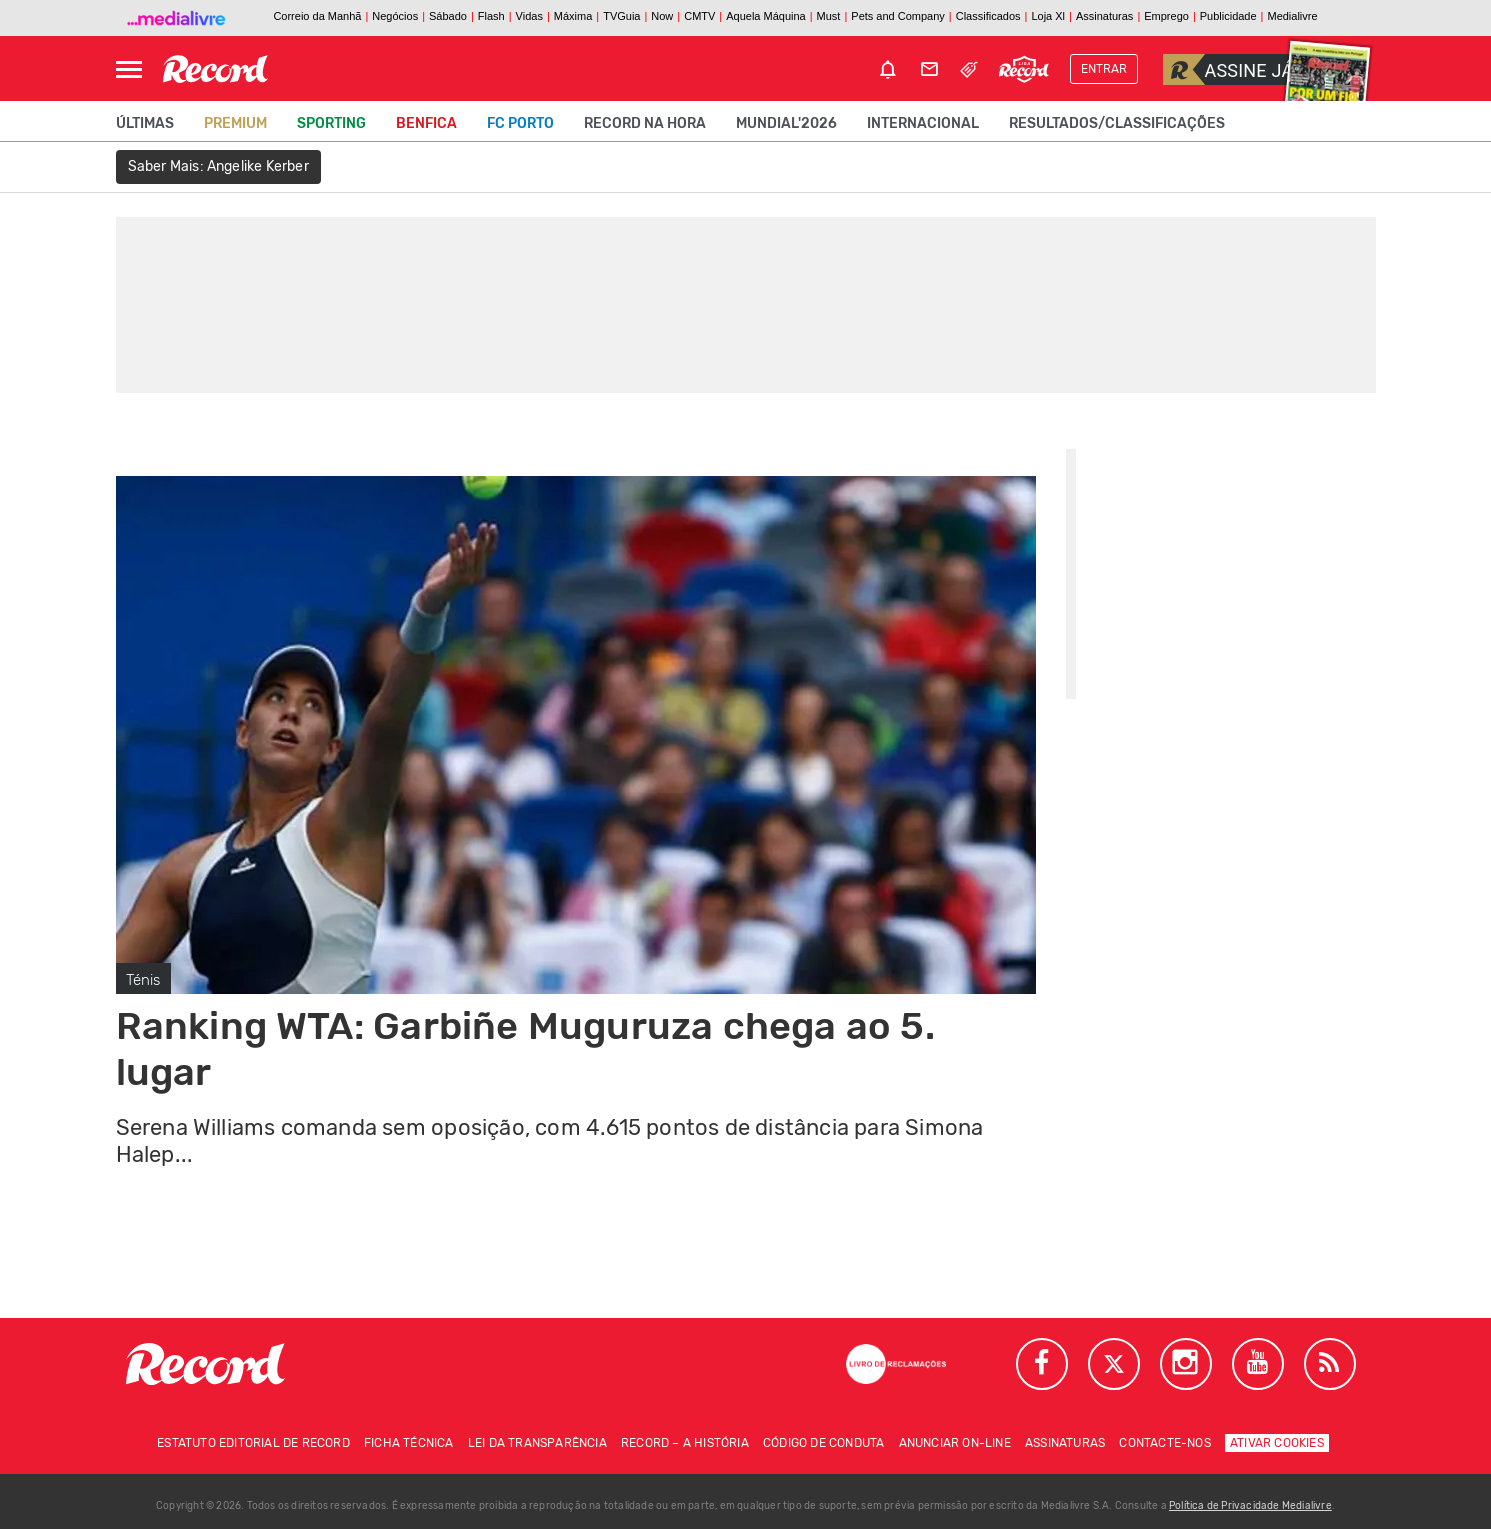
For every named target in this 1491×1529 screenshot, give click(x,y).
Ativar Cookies (1277, 1443)
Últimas (145, 123)
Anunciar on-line (955, 1443)
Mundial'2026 (786, 123)
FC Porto (520, 123)
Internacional (923, 123)
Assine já (1228, 69)
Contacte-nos (1164, 1443)
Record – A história (685, 1443)
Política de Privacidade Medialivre (1250, 1506)
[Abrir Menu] (129, 69)
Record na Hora (645, 123)
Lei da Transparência (537, 1443)
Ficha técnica (409, 1443)
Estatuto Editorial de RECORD (253, 1443)
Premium (235, 123)
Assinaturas (1065, 1443)
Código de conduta (823, 1443)
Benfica (426, 123)
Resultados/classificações (1117, 123)
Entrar (1104, 69)
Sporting (331, 123)
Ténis (143, 980)
